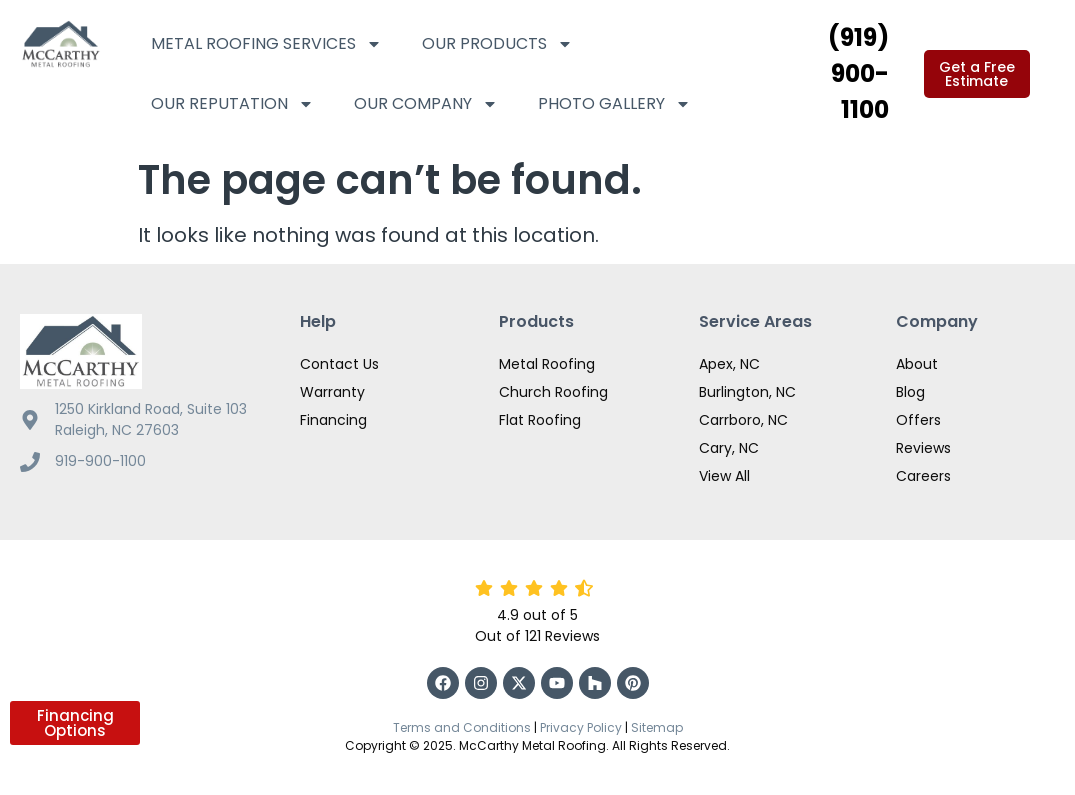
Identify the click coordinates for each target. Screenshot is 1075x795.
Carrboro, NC (743, 420)
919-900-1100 (100, 461)
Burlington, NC (747, 392)
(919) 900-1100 (858, 73)
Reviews (923, 448)
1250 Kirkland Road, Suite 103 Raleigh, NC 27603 (151, 419)
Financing (333, 420)
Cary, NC (729, 448)
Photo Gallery (614, 104)
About (917, 364)
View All (724, 476)
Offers (918, 420)
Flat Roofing (540, 420)
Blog (910, 392)
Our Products (497, 44)
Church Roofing (553, 392)
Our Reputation (232, 104)
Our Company (426, 104)
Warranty (332, 392)
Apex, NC (729, 364)
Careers (923, 476)
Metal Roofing (547, 364)
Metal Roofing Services (266, 44)
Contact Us (339, 364)
